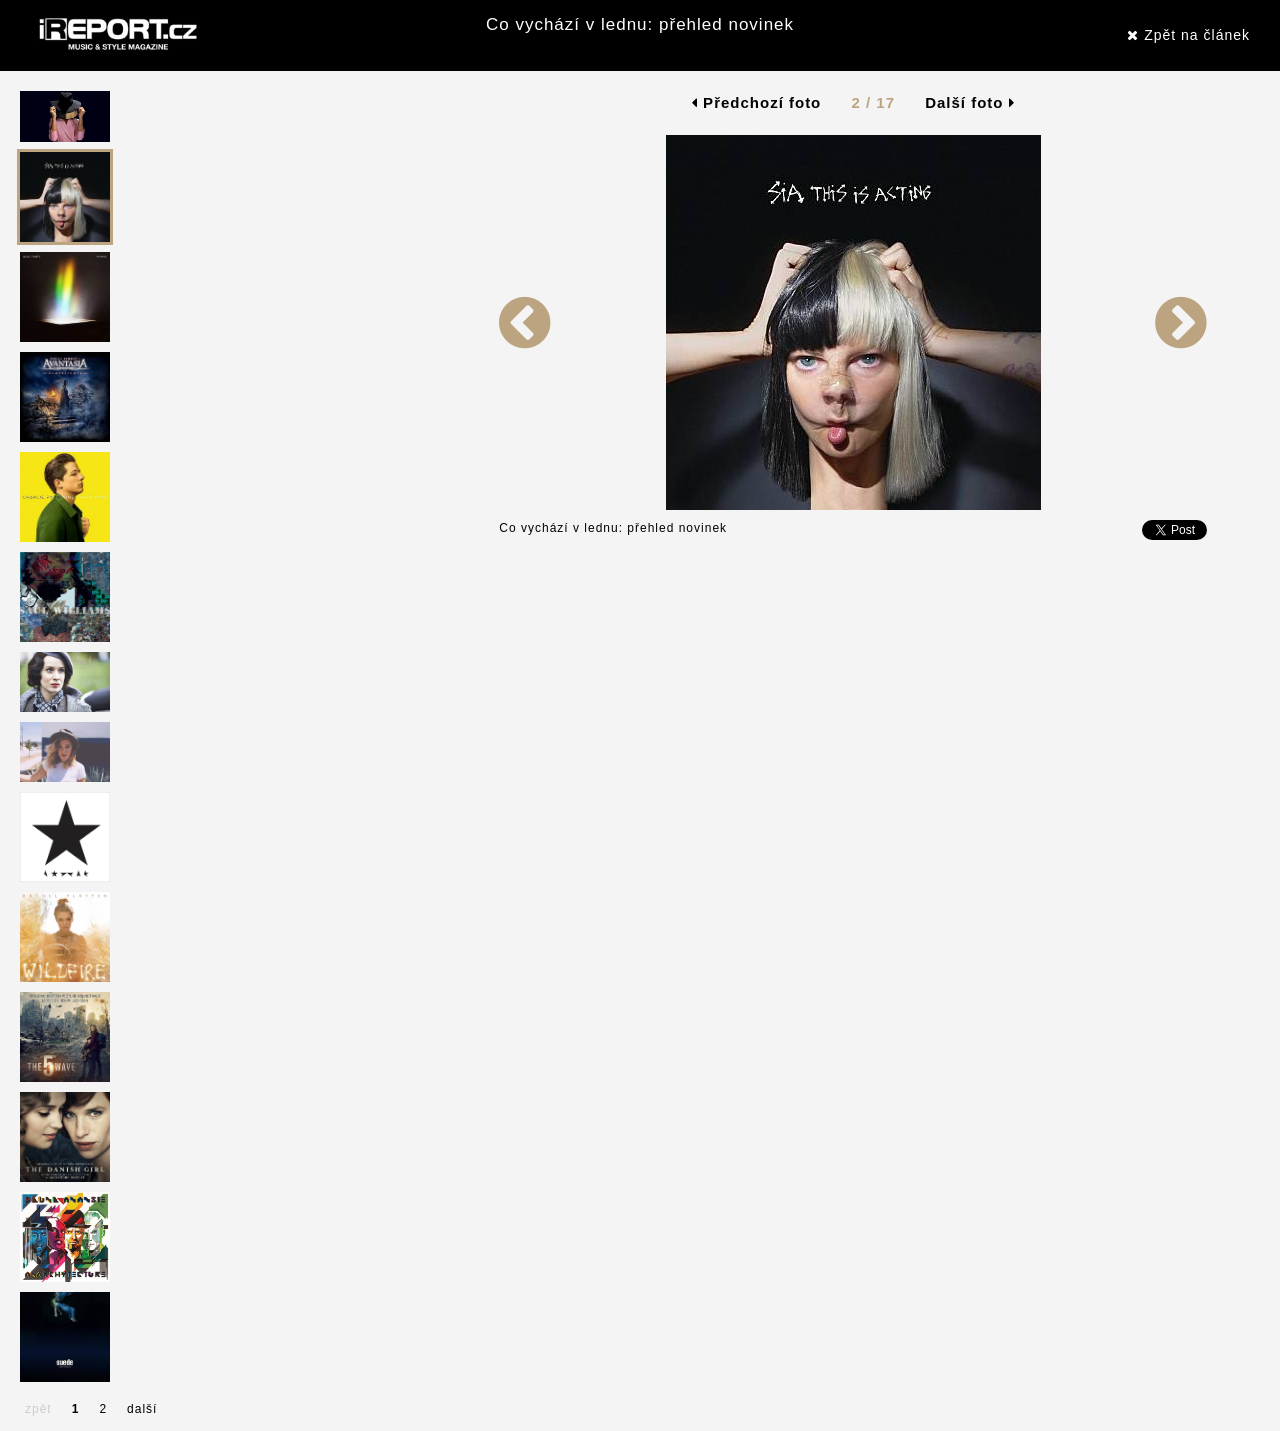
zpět (38, 1409)
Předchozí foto (756, 102)
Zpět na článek (1188, 35)
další (142, 1409)
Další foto (970, 102)
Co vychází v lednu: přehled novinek (640, 24)
